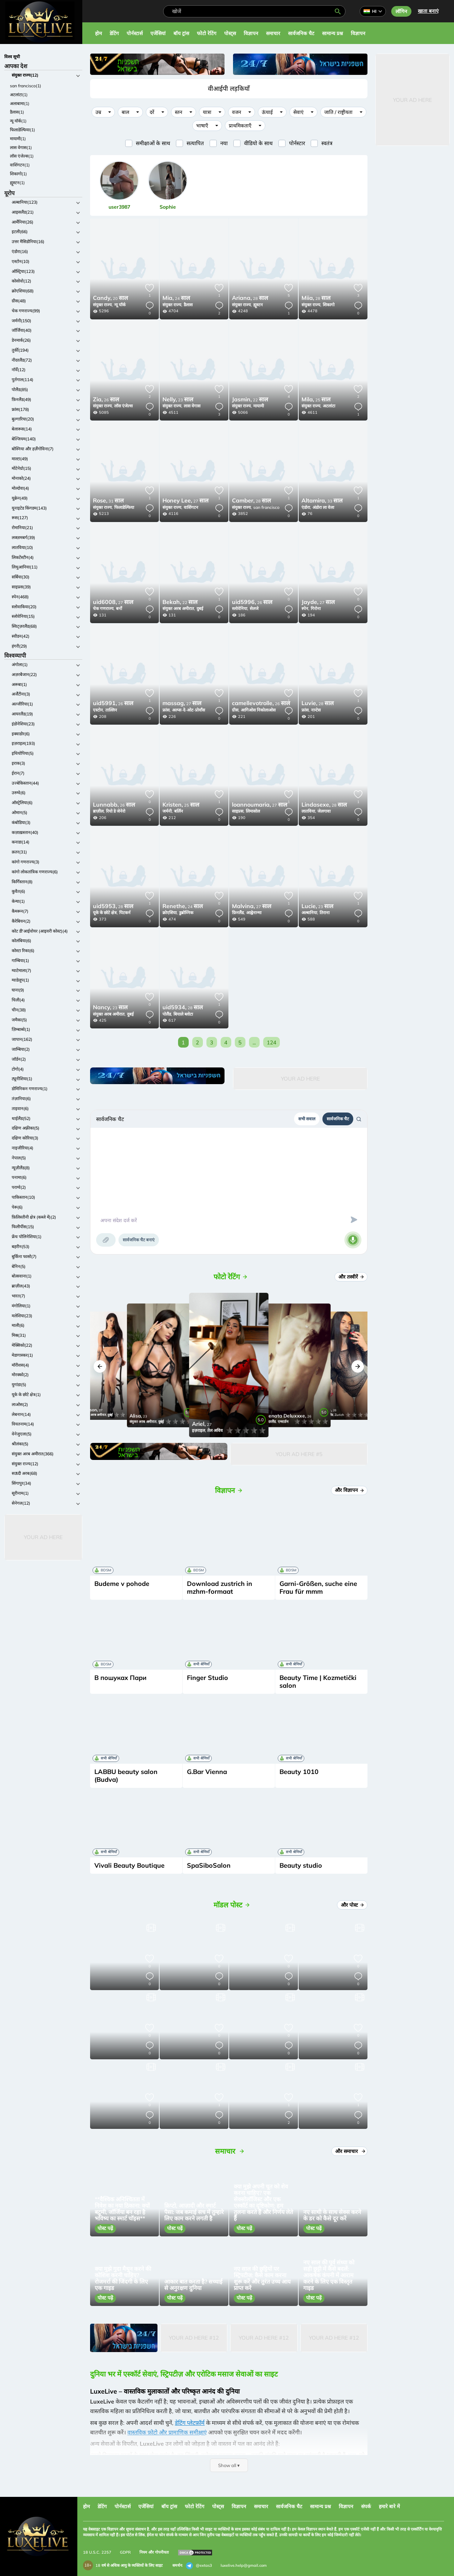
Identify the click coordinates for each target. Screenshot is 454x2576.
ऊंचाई (267, 112)
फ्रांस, (166, 710)
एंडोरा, (306, 507)
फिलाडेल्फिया (124, 507)
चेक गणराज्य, (104, 608)
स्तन (178, 112)
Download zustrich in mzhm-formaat (219, 1587)
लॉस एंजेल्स (123, 405)
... (254, 1042)
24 (176, 298)
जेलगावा (324, 811)
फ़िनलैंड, (238, 912)
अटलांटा (329, 405)
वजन (236, 112)
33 (322, 501)
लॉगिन (401, 11)
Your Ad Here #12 (194, 2337)
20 (110, 298)
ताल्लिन (111, 710)
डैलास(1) (17, 112)
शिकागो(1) (18, 173)
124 (271, 1042)
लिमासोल (253, 811)
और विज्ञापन (350, 1490)
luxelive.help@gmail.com (244, 2565)
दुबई (199, 608)
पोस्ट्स (230, 33)
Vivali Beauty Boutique (129, 1865)
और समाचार (349, 2151)
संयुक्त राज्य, (103, 304)
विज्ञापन (251, 33)
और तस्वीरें (351, 1277)
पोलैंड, (167, 1014)
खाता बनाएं (428, 11)
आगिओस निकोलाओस (258, 710)
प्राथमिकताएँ (240, 125)
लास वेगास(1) (21, 147)
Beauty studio (300, 1865)
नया (224, 143)
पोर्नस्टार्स (135, 33)
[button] (100, 1366)
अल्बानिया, (309, 912)
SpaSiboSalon (209, 1865)
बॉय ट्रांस (181, 33)
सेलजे (254, 608)
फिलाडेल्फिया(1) (22, 129)
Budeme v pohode (121, 1584)
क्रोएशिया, (170, 912)
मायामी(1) (18, 138)
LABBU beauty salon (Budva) (125, 1776)
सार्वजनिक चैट (301, 33)
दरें (152, 112)
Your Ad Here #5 (299, 1454)
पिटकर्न (125, 912)
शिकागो (328, 304)
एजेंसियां (158, 33)
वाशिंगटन (191, 507)
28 (250, 298)
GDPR (125, 2552)
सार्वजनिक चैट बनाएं (139, 1239)
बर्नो (119, 608)
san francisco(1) (25, 85)
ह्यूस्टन (258, 304)
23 (177, 399)
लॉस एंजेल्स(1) (22, 156)
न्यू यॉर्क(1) (18, 120)
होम (98, 33)
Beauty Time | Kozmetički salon (317, 1682)
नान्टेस (316, 710)
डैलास (188, 304)
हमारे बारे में (389, 2506)
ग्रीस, (235, 710)
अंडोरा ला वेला (323, 507)
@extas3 (199, 2565)
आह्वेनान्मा (253, 912)
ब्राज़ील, (99, 811)
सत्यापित (195, 143)
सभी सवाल (306, 1118)
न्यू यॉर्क (120, 304)
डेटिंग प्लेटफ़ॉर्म (190, 2422)
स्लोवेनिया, (240, 608)
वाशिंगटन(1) (20, 164)
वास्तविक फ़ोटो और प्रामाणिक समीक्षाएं (167, 2432)
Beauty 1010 (299, 1772)
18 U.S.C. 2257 (97, 2552)
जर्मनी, (167, 811)
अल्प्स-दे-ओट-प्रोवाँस (188, 710)
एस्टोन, (98, 710)
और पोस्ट (353, 1905)
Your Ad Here (43, 1537)
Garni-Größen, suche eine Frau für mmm (318, 1587)
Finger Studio (207, 1678)
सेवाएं (298, 112)
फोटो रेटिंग (206, 33)
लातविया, (308, 811)
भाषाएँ (202, 125)
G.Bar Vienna (207, 1772)
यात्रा (207, 112)
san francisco (266, 507)
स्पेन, (305, 608)
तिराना (325, 912)
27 (185, 501)
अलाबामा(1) (19, 103)
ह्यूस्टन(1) (17, 182)
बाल (125, 112)
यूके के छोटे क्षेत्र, (105, 912)
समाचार (273, 33)
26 (106, 399)
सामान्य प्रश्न (332, 33)
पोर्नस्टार (297, 143)
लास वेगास (192, 405)
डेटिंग (114, 33)
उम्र (98, 112)
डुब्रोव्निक (186, 912)
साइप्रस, (238, 811)
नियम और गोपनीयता (154, 2552)
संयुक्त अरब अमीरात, (178, 608)
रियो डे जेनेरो (115, 811)
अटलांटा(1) (19, 94)
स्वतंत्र (326, 143)
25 (316, 399)
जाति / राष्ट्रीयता (338, 112)
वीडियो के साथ (258, 143)
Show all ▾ (229, 2465)
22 (250, 399)
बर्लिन (178, 811)
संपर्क (366, 2506)
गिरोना (316, 608)
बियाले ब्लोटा (183, 1014)
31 (108, 501)
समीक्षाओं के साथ (153, 143)
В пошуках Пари (120, 1678)
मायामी (258, 405)
